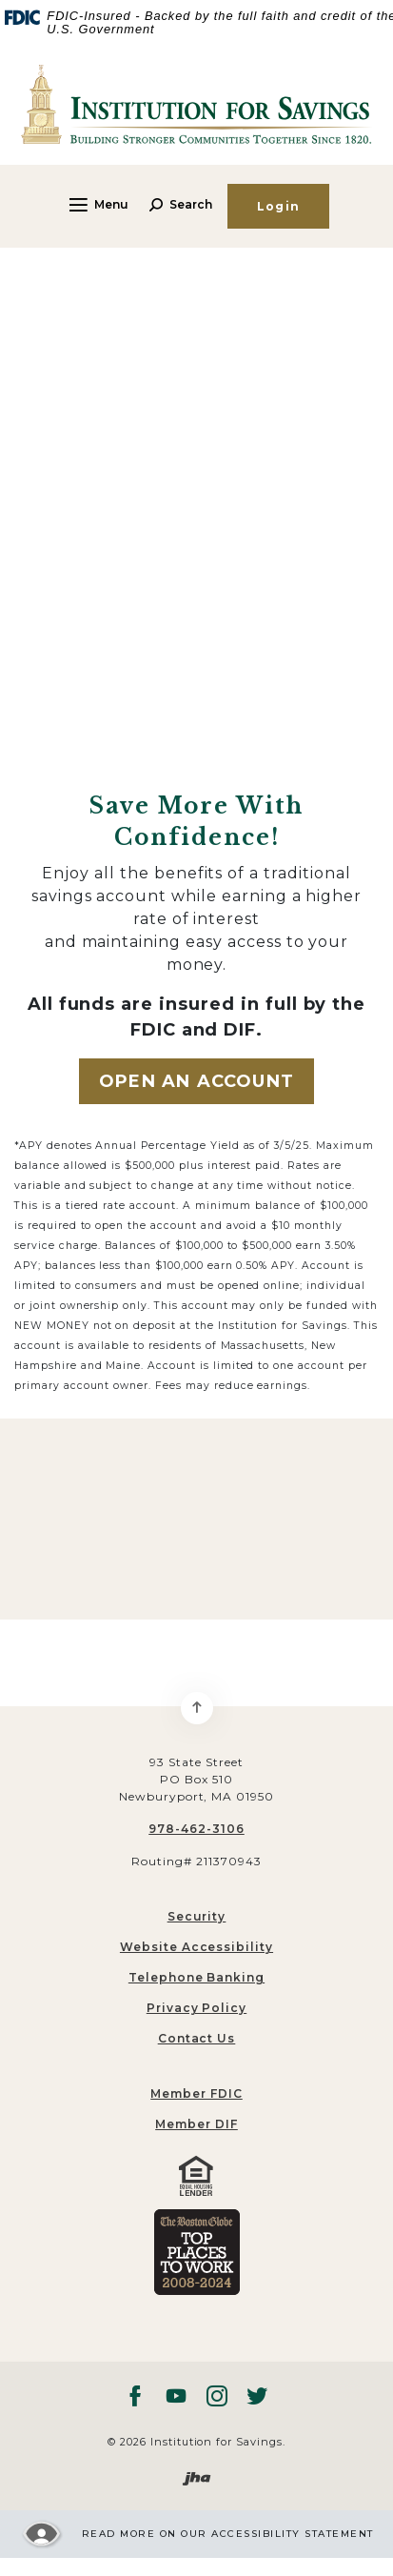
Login (278, 206)
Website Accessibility (196, 1947)
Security (196, 1916)
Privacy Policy (196, 2008)
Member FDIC (196, 2093)
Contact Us (197, 2038)
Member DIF (196, 2124)
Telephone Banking (196, 1977)
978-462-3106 (196, 1828)
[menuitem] (196, 2094)
